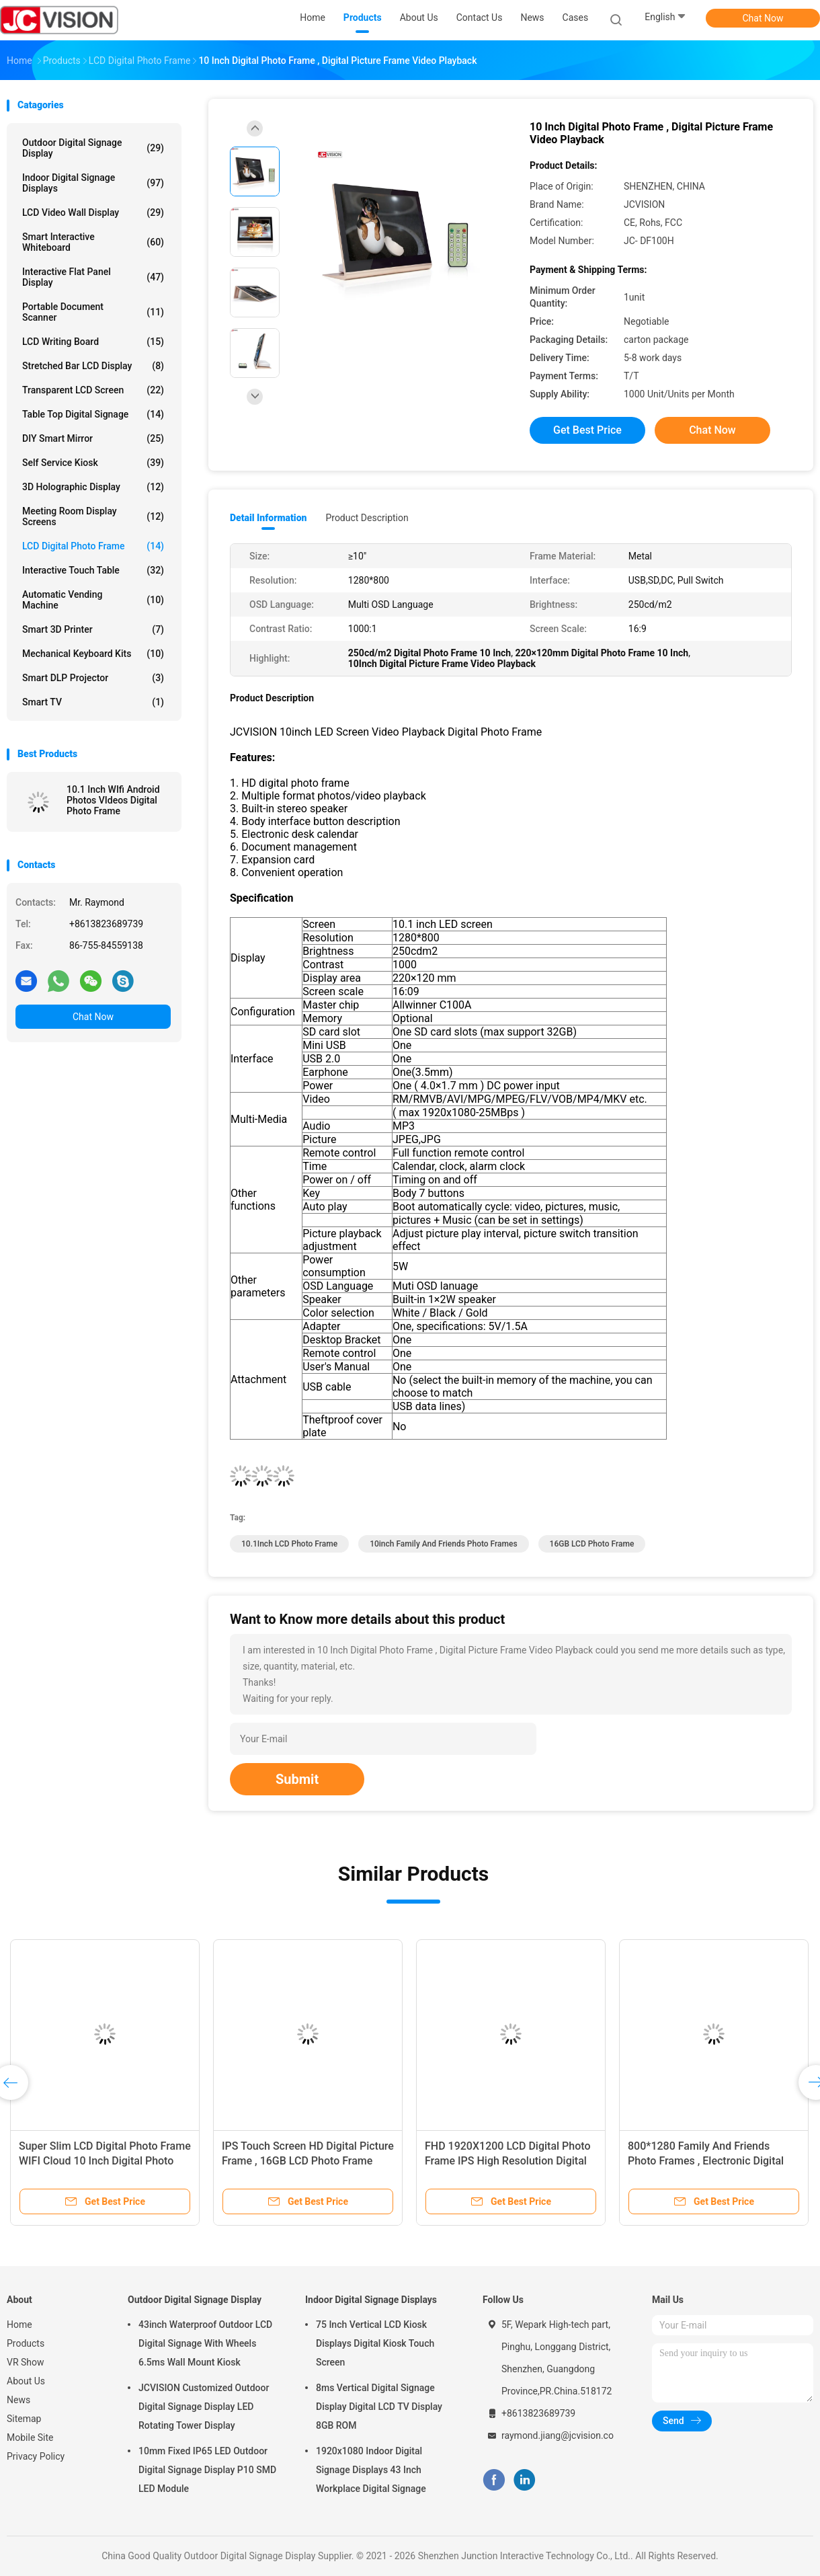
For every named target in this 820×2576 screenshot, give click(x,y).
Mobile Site (30, 2437)
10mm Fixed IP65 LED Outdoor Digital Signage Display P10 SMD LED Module (207, 2470)
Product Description (366, 517)
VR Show (25, 2362)
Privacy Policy (36, 2456)
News (18, 2399)
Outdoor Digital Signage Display (93, 148)
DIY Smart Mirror (93, 438)
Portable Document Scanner (93, 312)
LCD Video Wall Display (93, 212)
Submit (297, 1779)
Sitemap (24, 2418)
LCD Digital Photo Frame (93, 546)
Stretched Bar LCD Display (93, 366)
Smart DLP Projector (93, 678)
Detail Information (268, 517)
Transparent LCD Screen (93, 390)
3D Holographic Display (93, 487)
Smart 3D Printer (93, 629)
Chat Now (763, 18)
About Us (26, 2381)
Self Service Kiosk (93, 462)
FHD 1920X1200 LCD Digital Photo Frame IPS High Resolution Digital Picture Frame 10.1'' (508, 2161)
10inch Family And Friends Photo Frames (443, 1544)
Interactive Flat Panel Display (93, 277)
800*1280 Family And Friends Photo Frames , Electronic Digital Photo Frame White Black (706, 2161)
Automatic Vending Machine (93, 600)
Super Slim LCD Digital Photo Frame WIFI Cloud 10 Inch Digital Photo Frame (105, 2161)
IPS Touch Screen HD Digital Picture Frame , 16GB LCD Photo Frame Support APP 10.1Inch (308, 2161)
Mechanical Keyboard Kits (93, 653)
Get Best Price (587, 430)
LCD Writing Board (93, 341)
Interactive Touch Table (93, 570)
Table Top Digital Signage (93, 414)
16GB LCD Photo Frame (592, 1544)
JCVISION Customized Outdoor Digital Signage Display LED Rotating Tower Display (203, 2406)
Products (25, 2343)
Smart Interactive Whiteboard (93, 242)
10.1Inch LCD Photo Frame (289, 1544)
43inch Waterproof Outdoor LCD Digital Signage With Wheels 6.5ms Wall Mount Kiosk (205, 2343)
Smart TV (93, 702)
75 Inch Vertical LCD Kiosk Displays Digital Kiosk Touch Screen (375, 2343)
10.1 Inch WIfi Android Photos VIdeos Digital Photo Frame (113, 800)
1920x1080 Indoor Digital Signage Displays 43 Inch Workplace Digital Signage (371, 2470)
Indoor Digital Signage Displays (93, 183)
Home (19, 2324)
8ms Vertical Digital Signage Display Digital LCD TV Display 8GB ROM (379, 2406)
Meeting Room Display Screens (93, 516)
